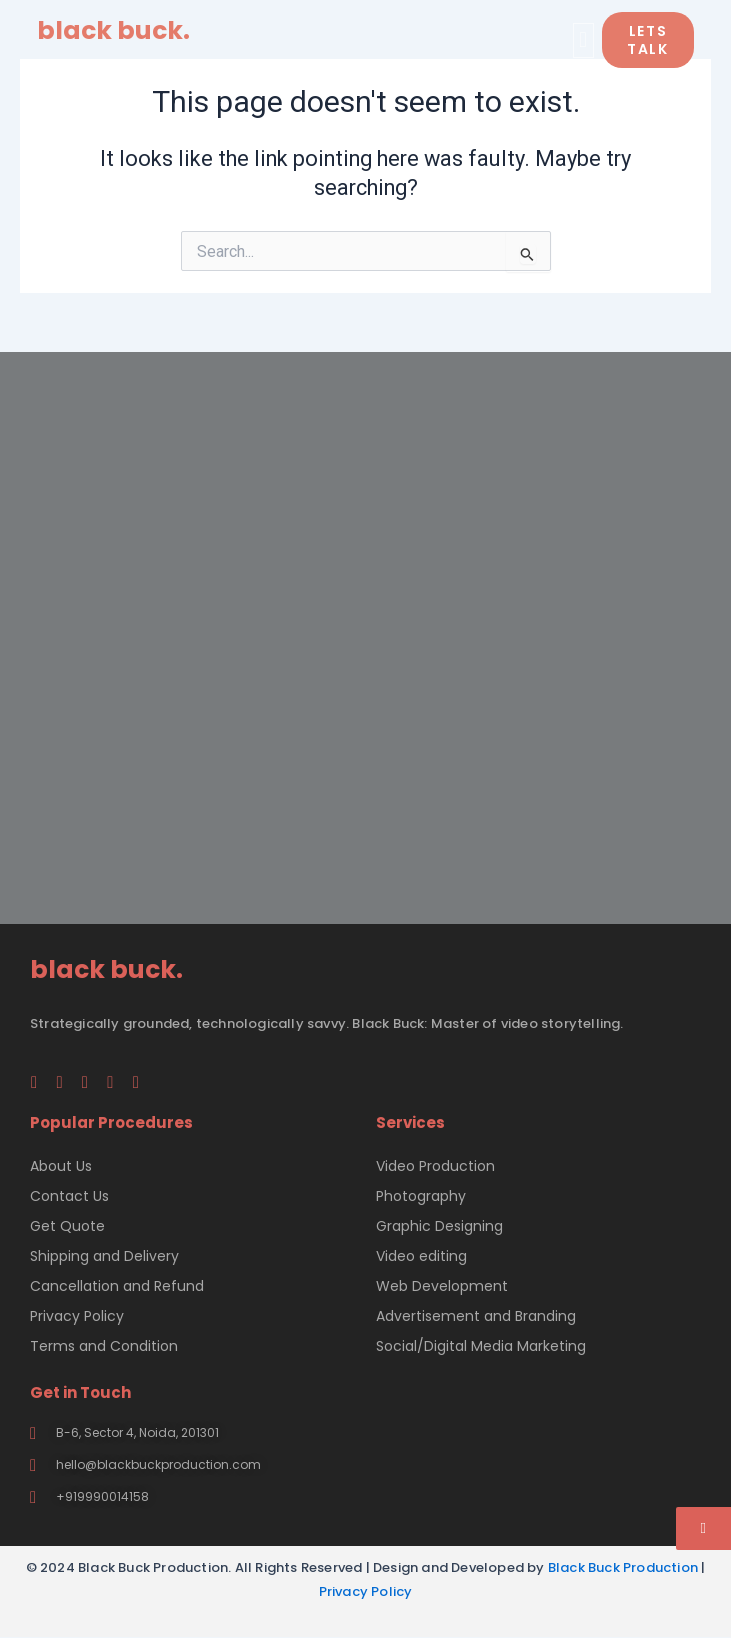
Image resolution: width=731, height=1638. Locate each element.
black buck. (113, 30)
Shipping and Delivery (104, 1256)
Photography (421, 1196)
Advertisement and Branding (476, 1316)
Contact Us (69, 1196)
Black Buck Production (623, 1567)
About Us (61, 1166)
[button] (583, 40)
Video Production (435, 1166)
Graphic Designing (439, 1226)
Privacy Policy (77, 1316)
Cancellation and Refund (117, 1286)
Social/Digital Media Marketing (481, 1346)
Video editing (421, 1256)
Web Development (442, 1286)
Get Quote (67, 1226)
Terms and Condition (104, 1346)
